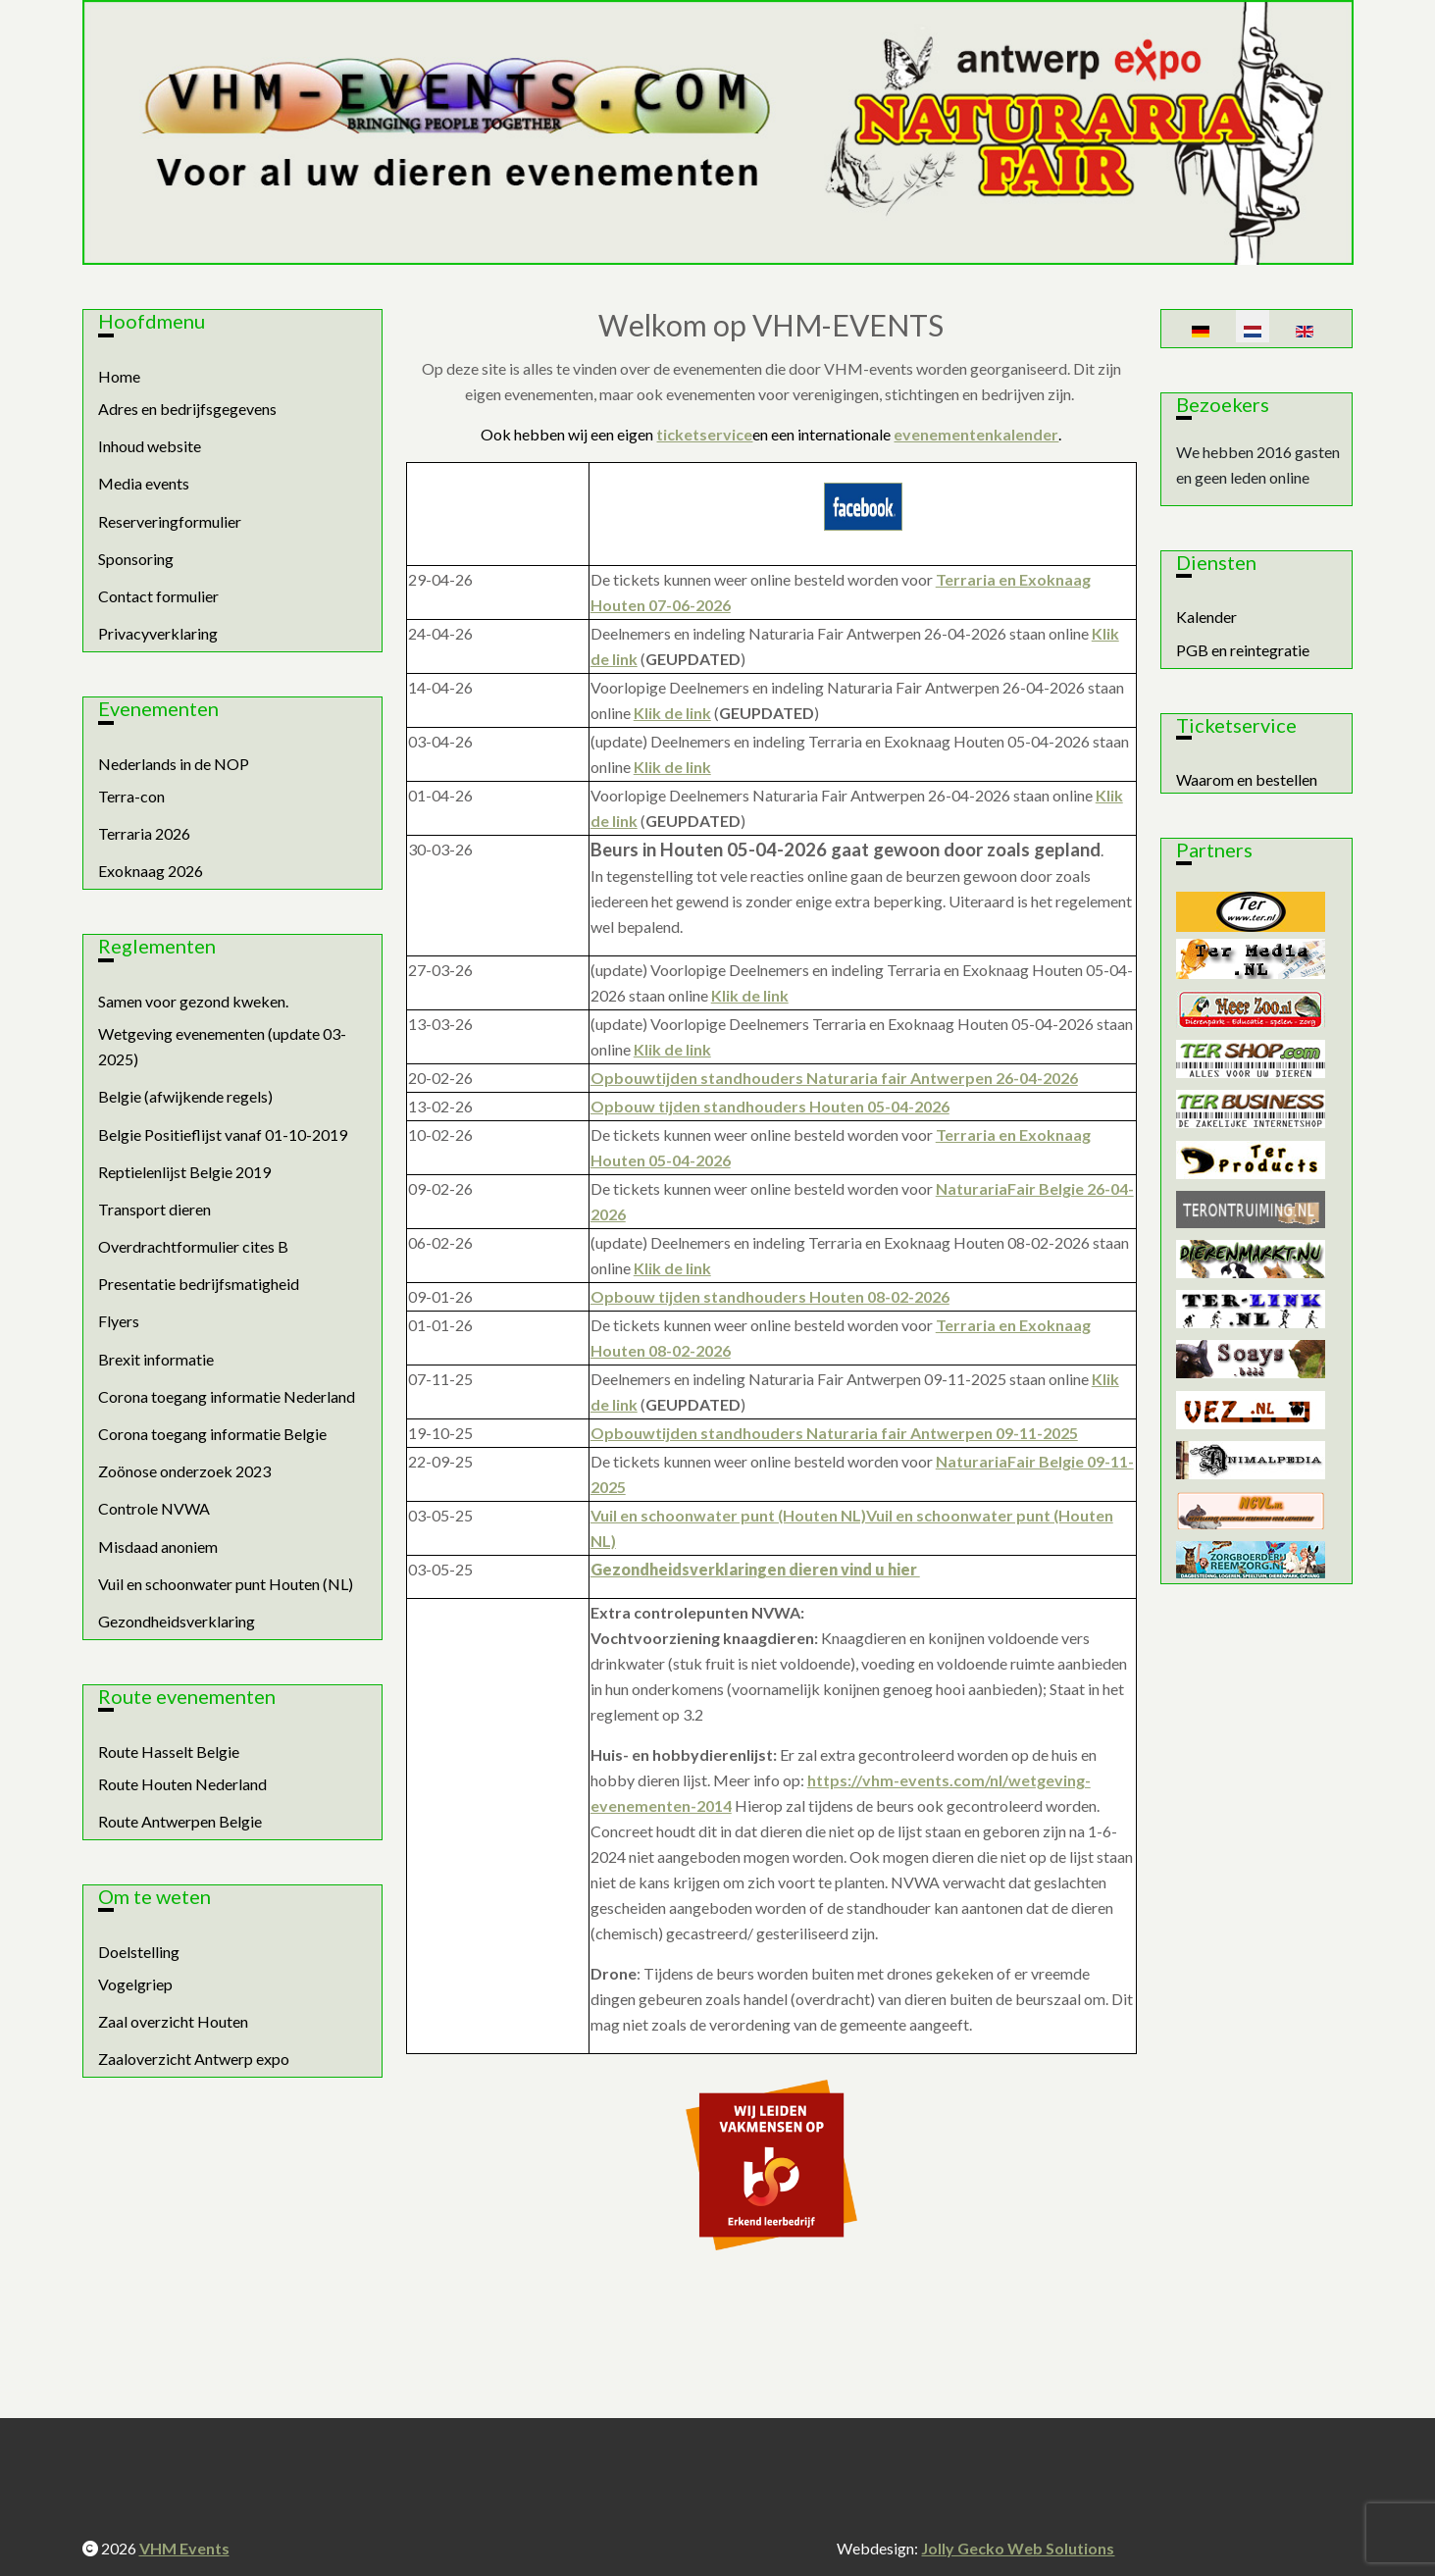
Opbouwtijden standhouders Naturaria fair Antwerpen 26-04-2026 (834, 1077)
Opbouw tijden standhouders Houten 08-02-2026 (769, 1296)
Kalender (1206, 616)
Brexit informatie (156, 1359)
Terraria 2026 (144, 833)
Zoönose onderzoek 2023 (184, 1471)
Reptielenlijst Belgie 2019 (184, 1171)
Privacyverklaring (158, 633)
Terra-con (131, 796)
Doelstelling (138, 1951)
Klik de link (672, 712)
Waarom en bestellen (1246, 779)
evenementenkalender (976, 434)
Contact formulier (158, 596)
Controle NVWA (154, 1508)
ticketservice (704, 434)
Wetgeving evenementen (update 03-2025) (222, 1046)
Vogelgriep (135, 1984)
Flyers (118, 1321)
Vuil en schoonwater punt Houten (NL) (225, 1583)
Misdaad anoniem (158, 1546)
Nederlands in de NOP (173, 763)
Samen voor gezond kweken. (193, 1001)
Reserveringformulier (169, 521)
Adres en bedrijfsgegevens (187, 408)
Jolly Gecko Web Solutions (1017, 2548)
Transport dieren (154, 1209)
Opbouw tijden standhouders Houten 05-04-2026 (769, 1106)
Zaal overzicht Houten (173, 2021)
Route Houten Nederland (182, 1784)
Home (119, 376)
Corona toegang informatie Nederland (226, 1396)
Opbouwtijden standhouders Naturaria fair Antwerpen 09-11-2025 (834, 1432)
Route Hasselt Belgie (168, 1751)
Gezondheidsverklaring (176, 1621)
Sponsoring (136, 558)
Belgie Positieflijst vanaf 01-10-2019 (222, 1134)
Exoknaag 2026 (150, 870)
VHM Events (184, 2548)
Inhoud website (149, 446)
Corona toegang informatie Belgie (212, 1433)
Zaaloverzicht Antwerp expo (193, 2058)
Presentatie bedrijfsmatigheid (198, 1283)
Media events (143, 483)
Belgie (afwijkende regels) (185, 1096)
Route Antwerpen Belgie (180, 1821)
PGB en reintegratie (1242, 650)
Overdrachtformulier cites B (193, 1246)
